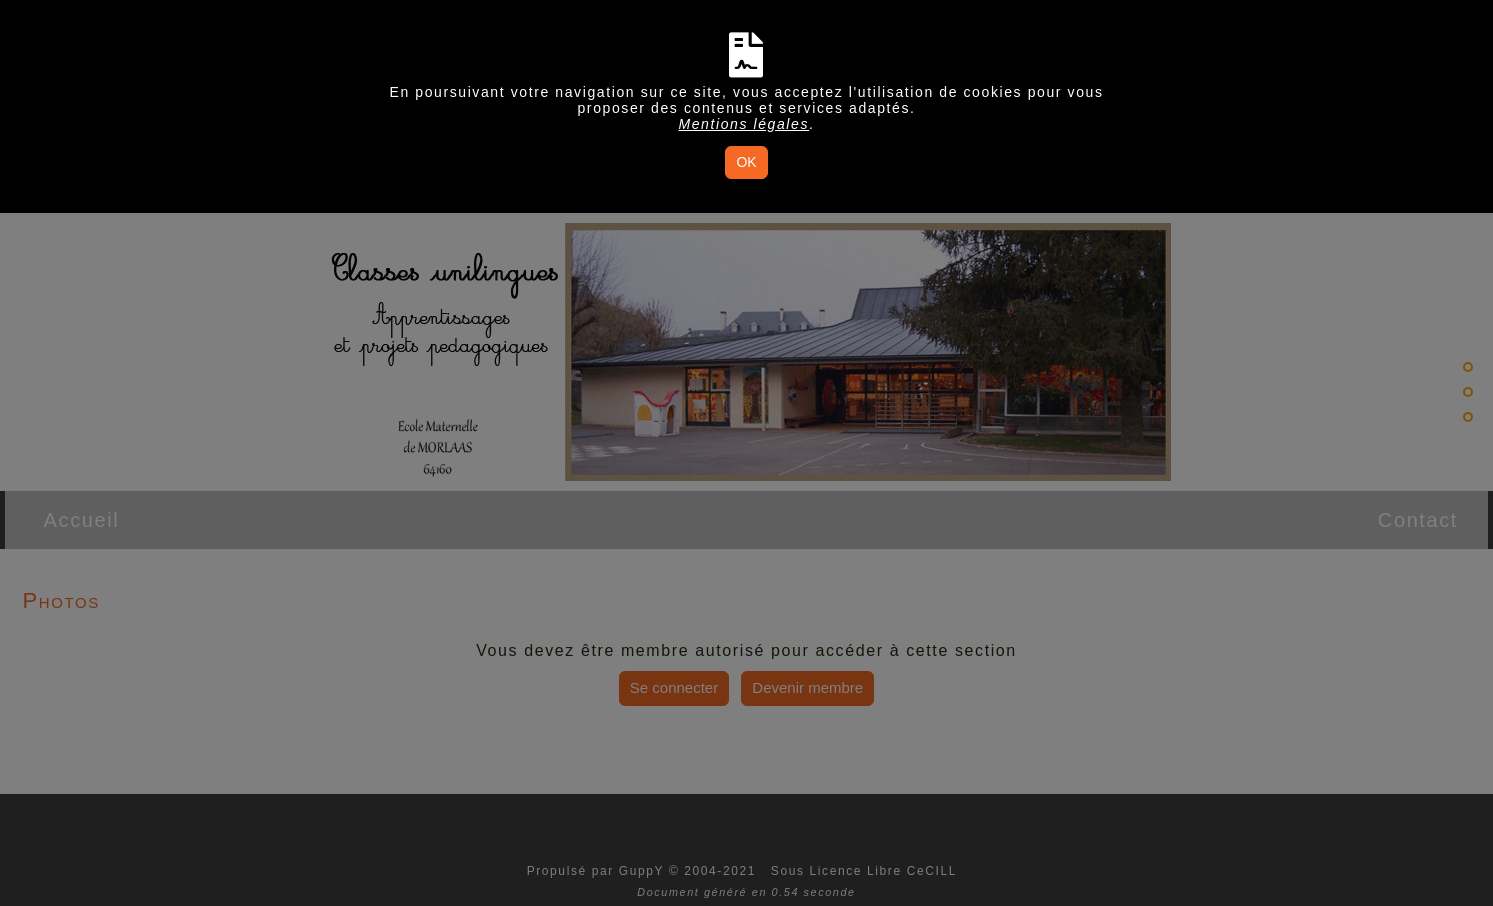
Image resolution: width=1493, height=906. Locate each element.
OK (746, 162)
